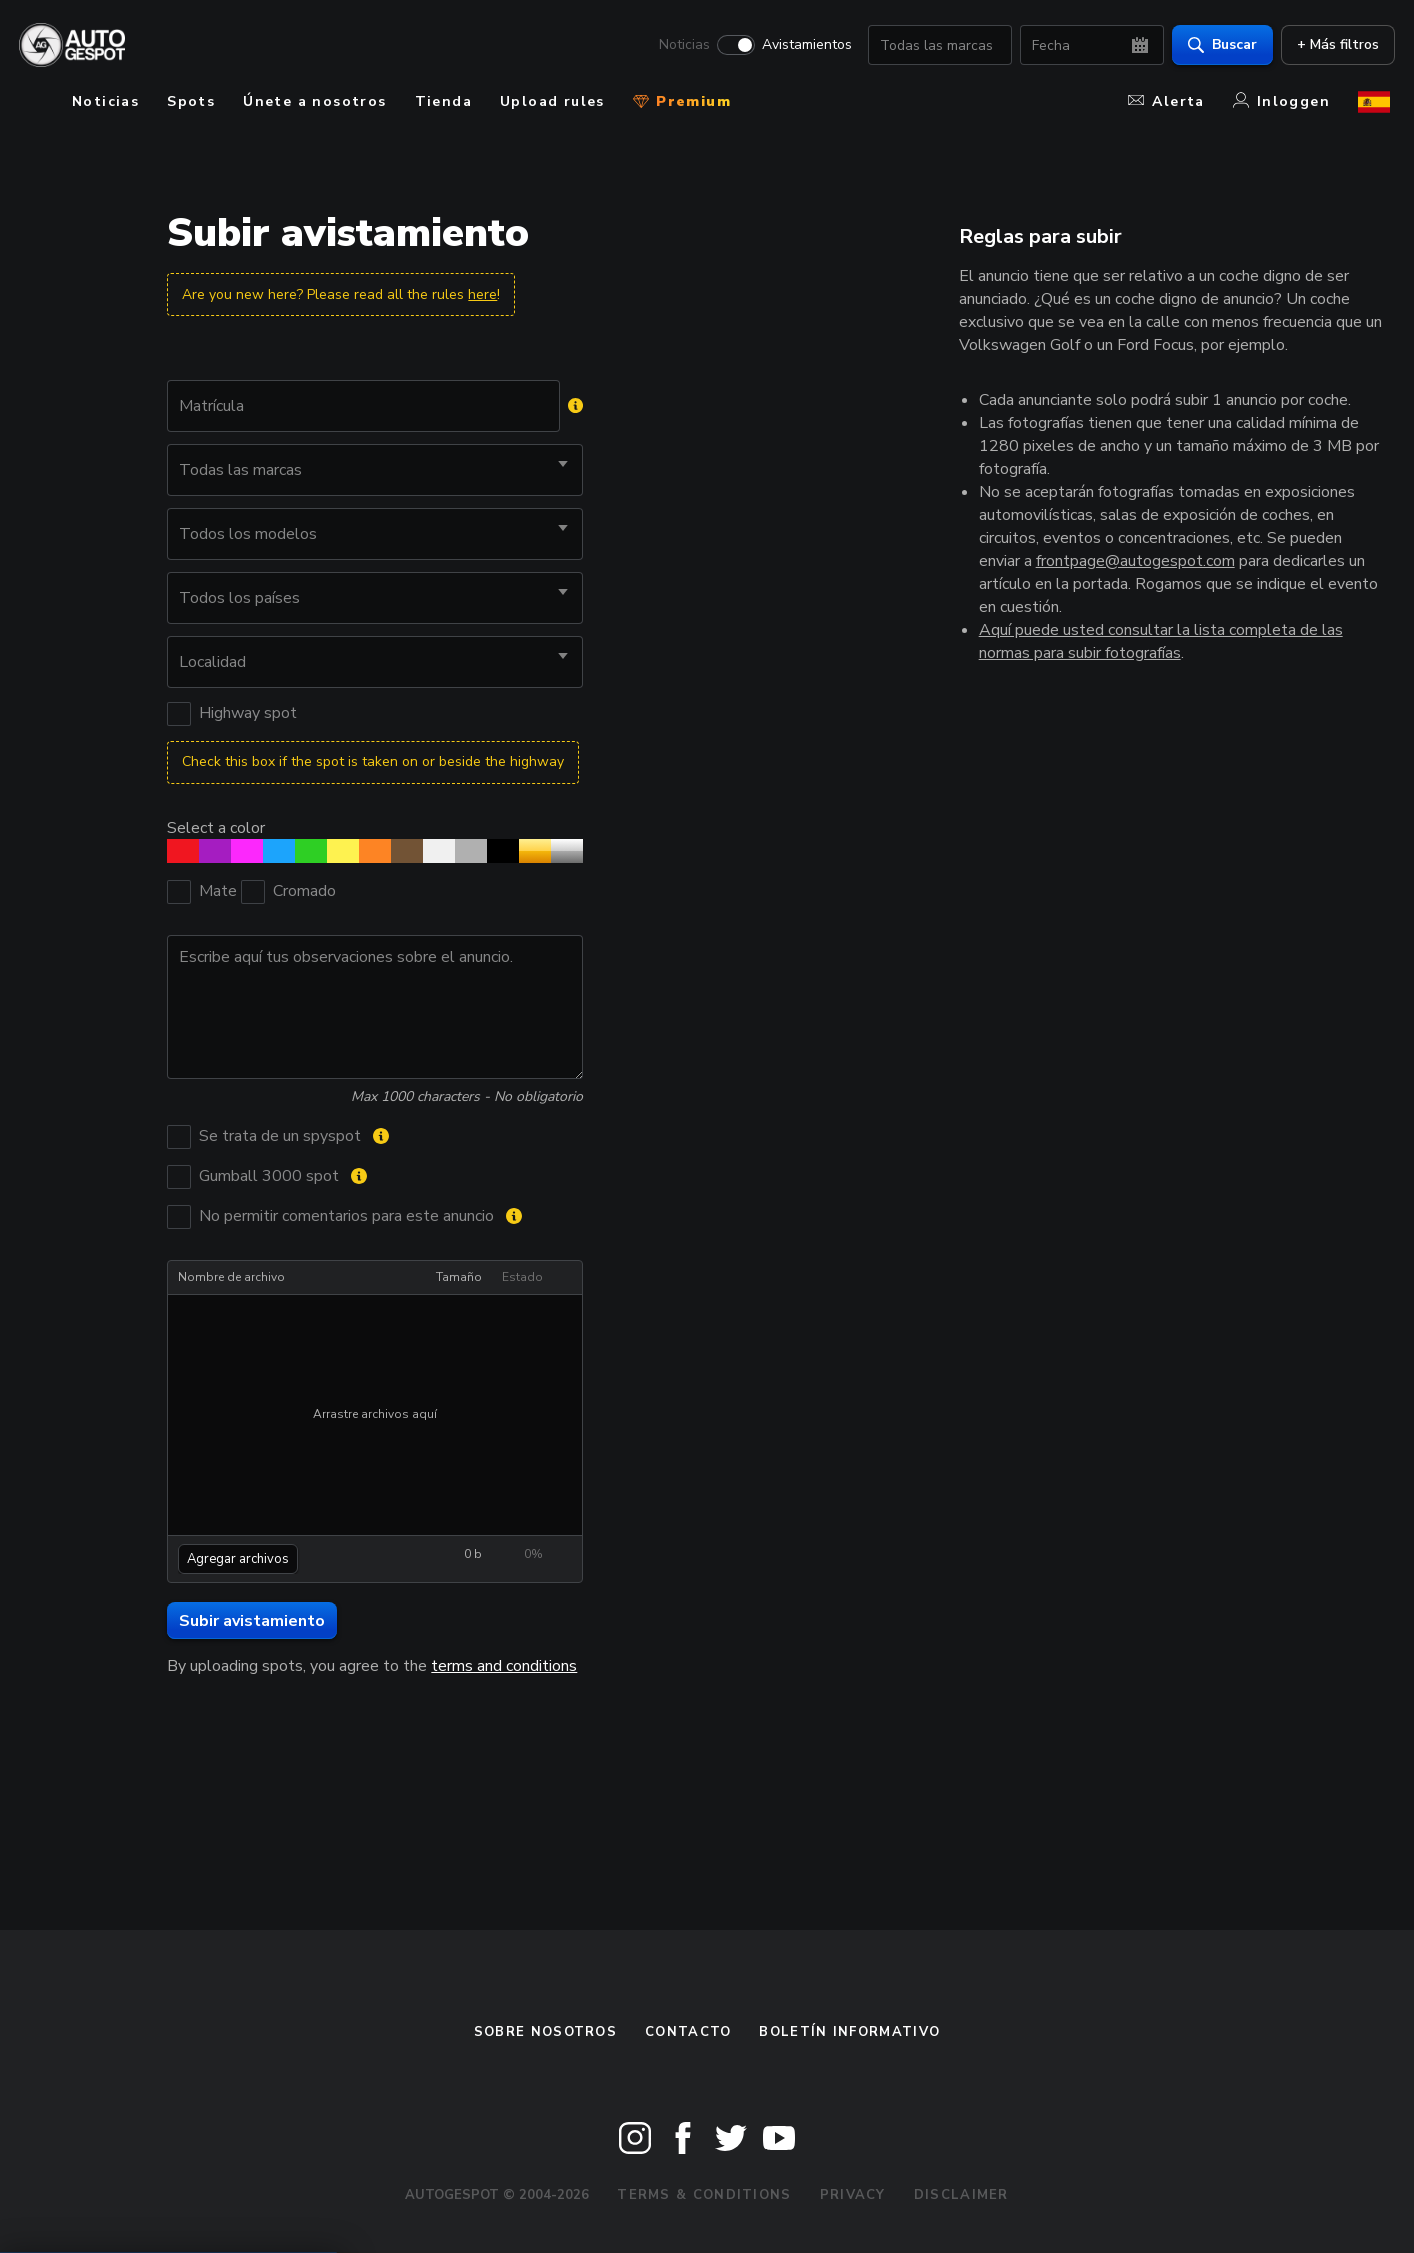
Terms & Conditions (704, 2195)
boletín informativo (849, 2032)
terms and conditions (504, 1666)
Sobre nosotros (545, 2032)
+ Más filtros (1333, 45)
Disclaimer (961, 2195)
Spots (191, 101)
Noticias (679, 46)
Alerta (1166, 101)
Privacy (853, 2195)
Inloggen (1281, 101)
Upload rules (552, 101)
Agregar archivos (238, 1559)
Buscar (1217, 45)
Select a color (216, 827)
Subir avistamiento (252, 1621)
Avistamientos (802, 46)
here (482, 294)
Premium (682, 101)
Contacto (688, 2032)
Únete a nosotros (314, 101)
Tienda (443, 101)
